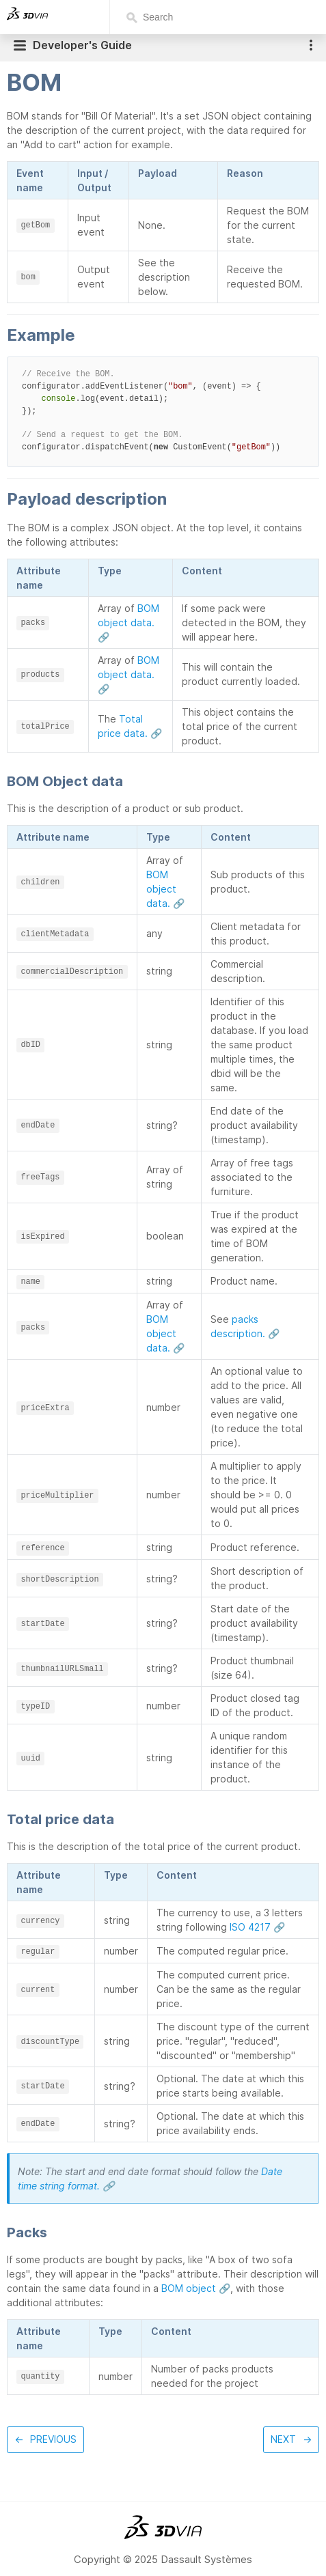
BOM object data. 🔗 (128, 622)
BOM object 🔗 (195, 2288)
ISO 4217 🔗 (257, 1927)
